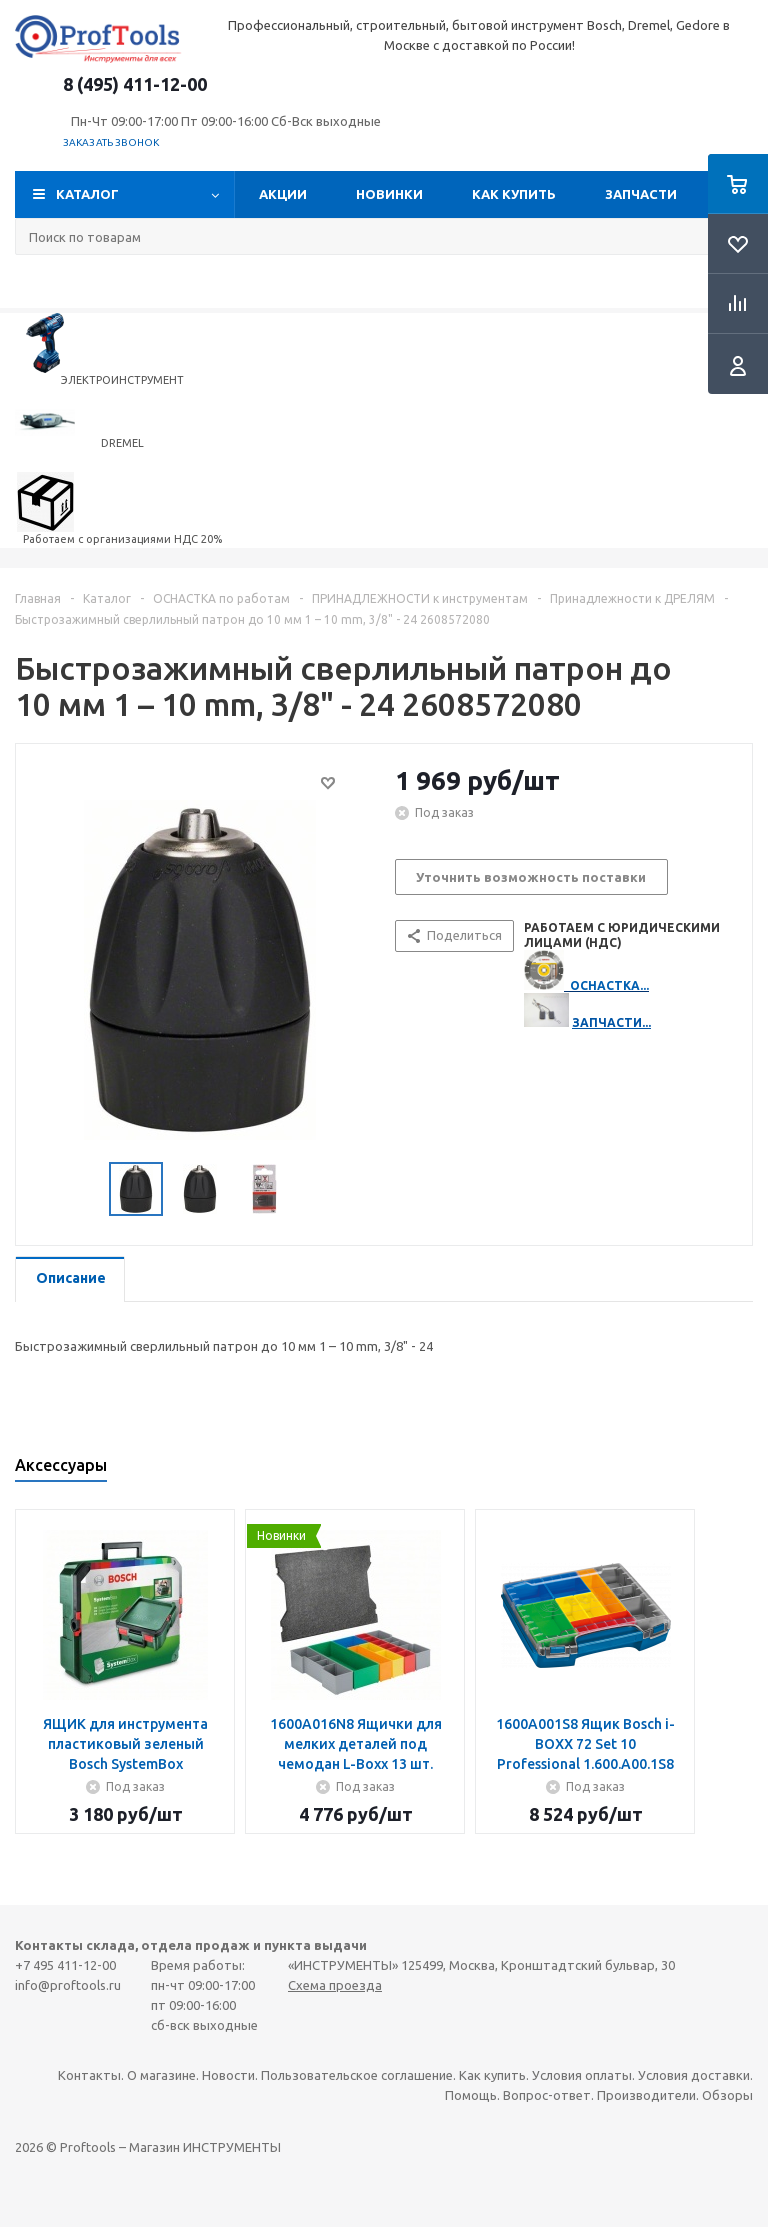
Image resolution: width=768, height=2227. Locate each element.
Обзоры (727, 2095)
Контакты (89, 2075)
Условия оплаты (582, 2075)
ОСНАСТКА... (609, 985)
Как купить (514, 194)
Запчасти (641, 194)
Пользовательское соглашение (357, 2075)
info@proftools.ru (68, 1985)
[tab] (70, 1279)
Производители (646, 2095)
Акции (283, 194)
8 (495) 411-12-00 (135, 84)
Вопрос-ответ (547, 2095)
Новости (228, 2075)
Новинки (389, 194)
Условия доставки (694, 2075)
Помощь (471, 2095)
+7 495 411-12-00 (65, 1965)
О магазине (161, 2075)
